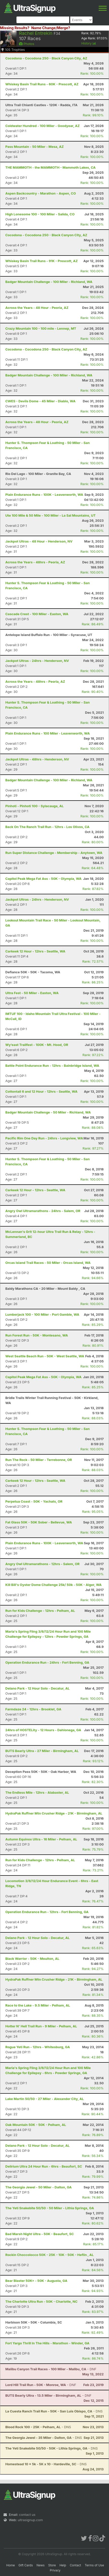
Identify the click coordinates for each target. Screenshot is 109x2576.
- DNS (54, 2411)
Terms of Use (94, 2565)
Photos (26, 44)
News (41, 2565)
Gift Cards (26, 2565)
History (88, 43)
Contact (75, 2565)
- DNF (50, 2369)
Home (10, 2565)
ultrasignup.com (30, 2520)
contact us (27, 2515)
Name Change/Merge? (50, 28)
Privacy (55, 2570)
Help (63, 2565)
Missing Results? (14, 28)
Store (52, 2565)
